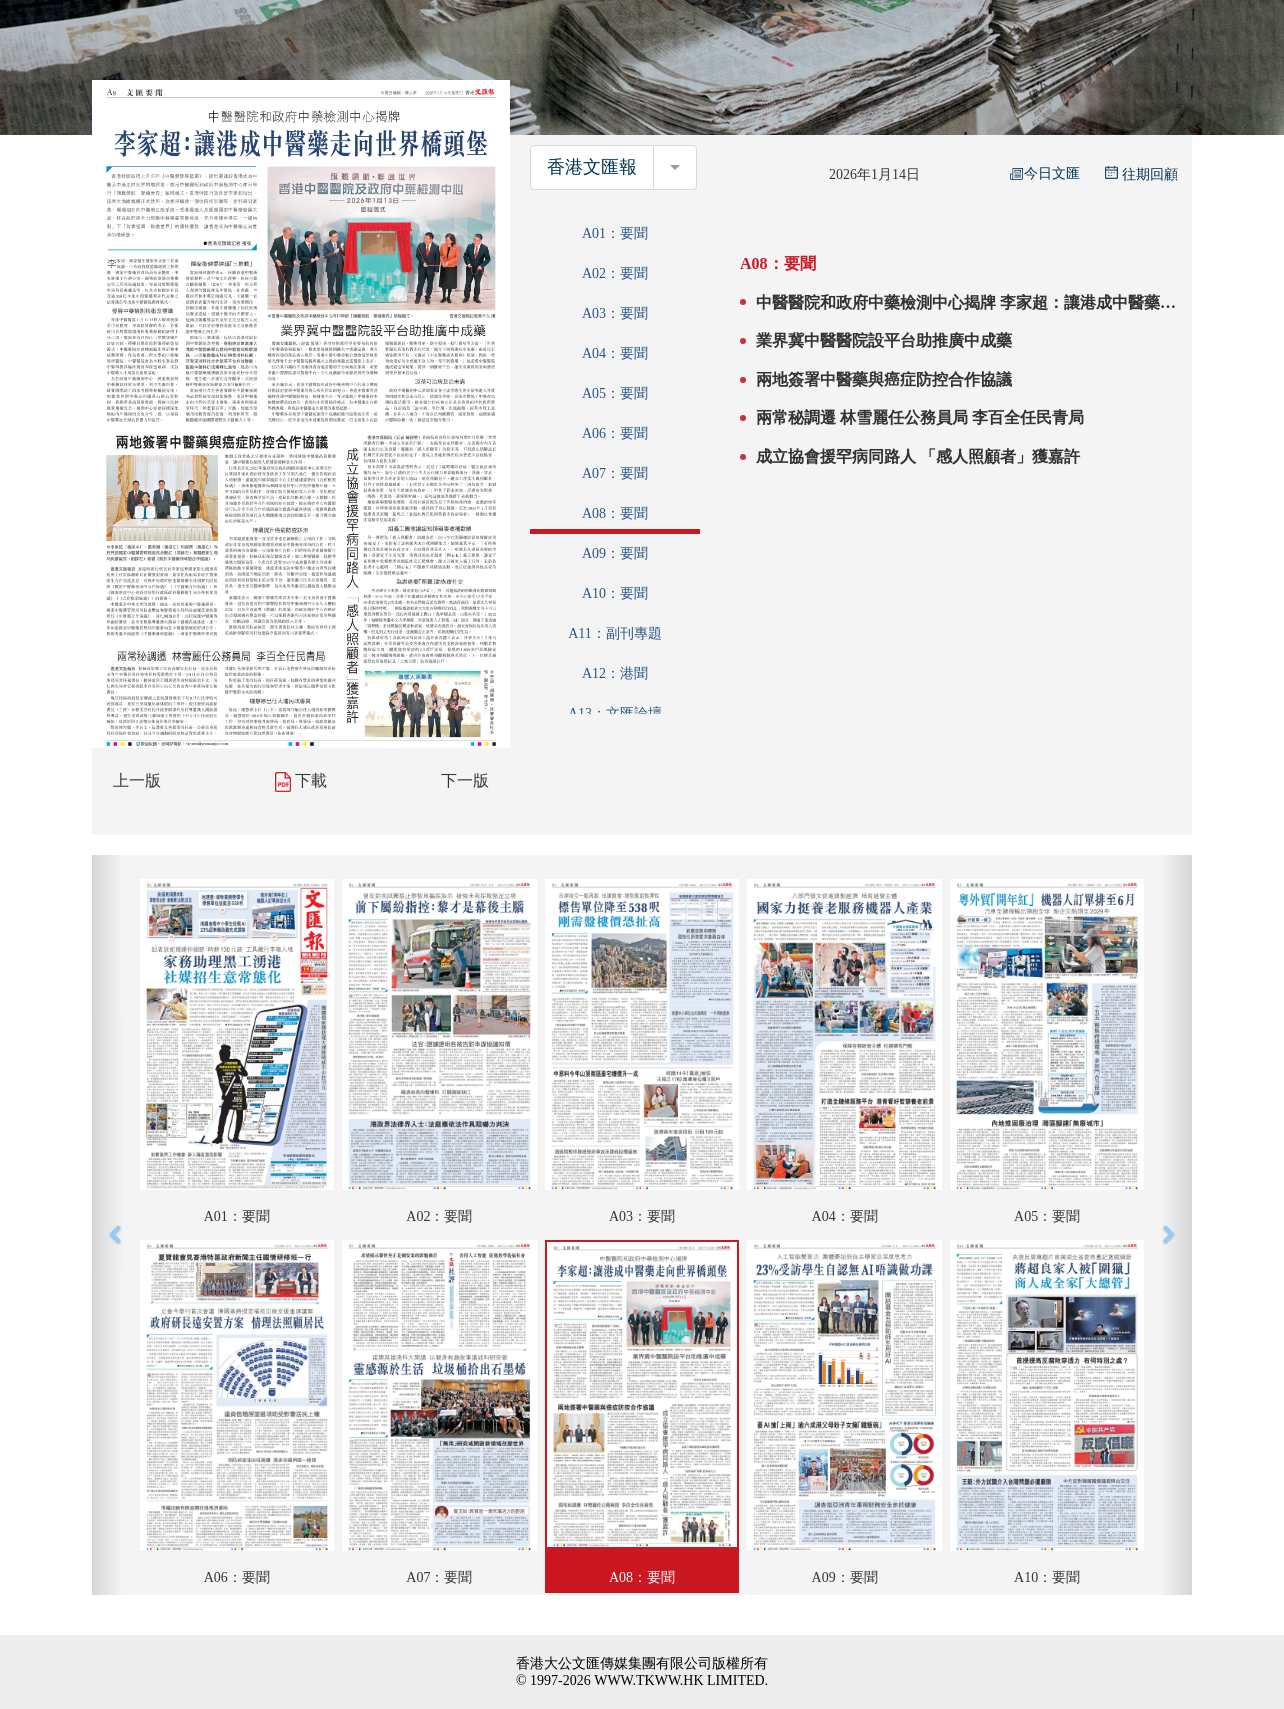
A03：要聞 (615, 313)
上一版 (137, 780)
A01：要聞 (615, 233)
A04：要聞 (615, 353)
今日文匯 (1045, 173)
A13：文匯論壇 (615, 713)
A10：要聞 (615, 593)
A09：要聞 (615, 553)
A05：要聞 (615, 393)
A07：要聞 (615, 473)
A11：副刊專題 (615, 633)
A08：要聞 (615, 513)
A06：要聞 (615, 433)
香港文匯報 (592, 167)
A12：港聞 (615, 673)
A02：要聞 (615, 273)
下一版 (465, 780)
